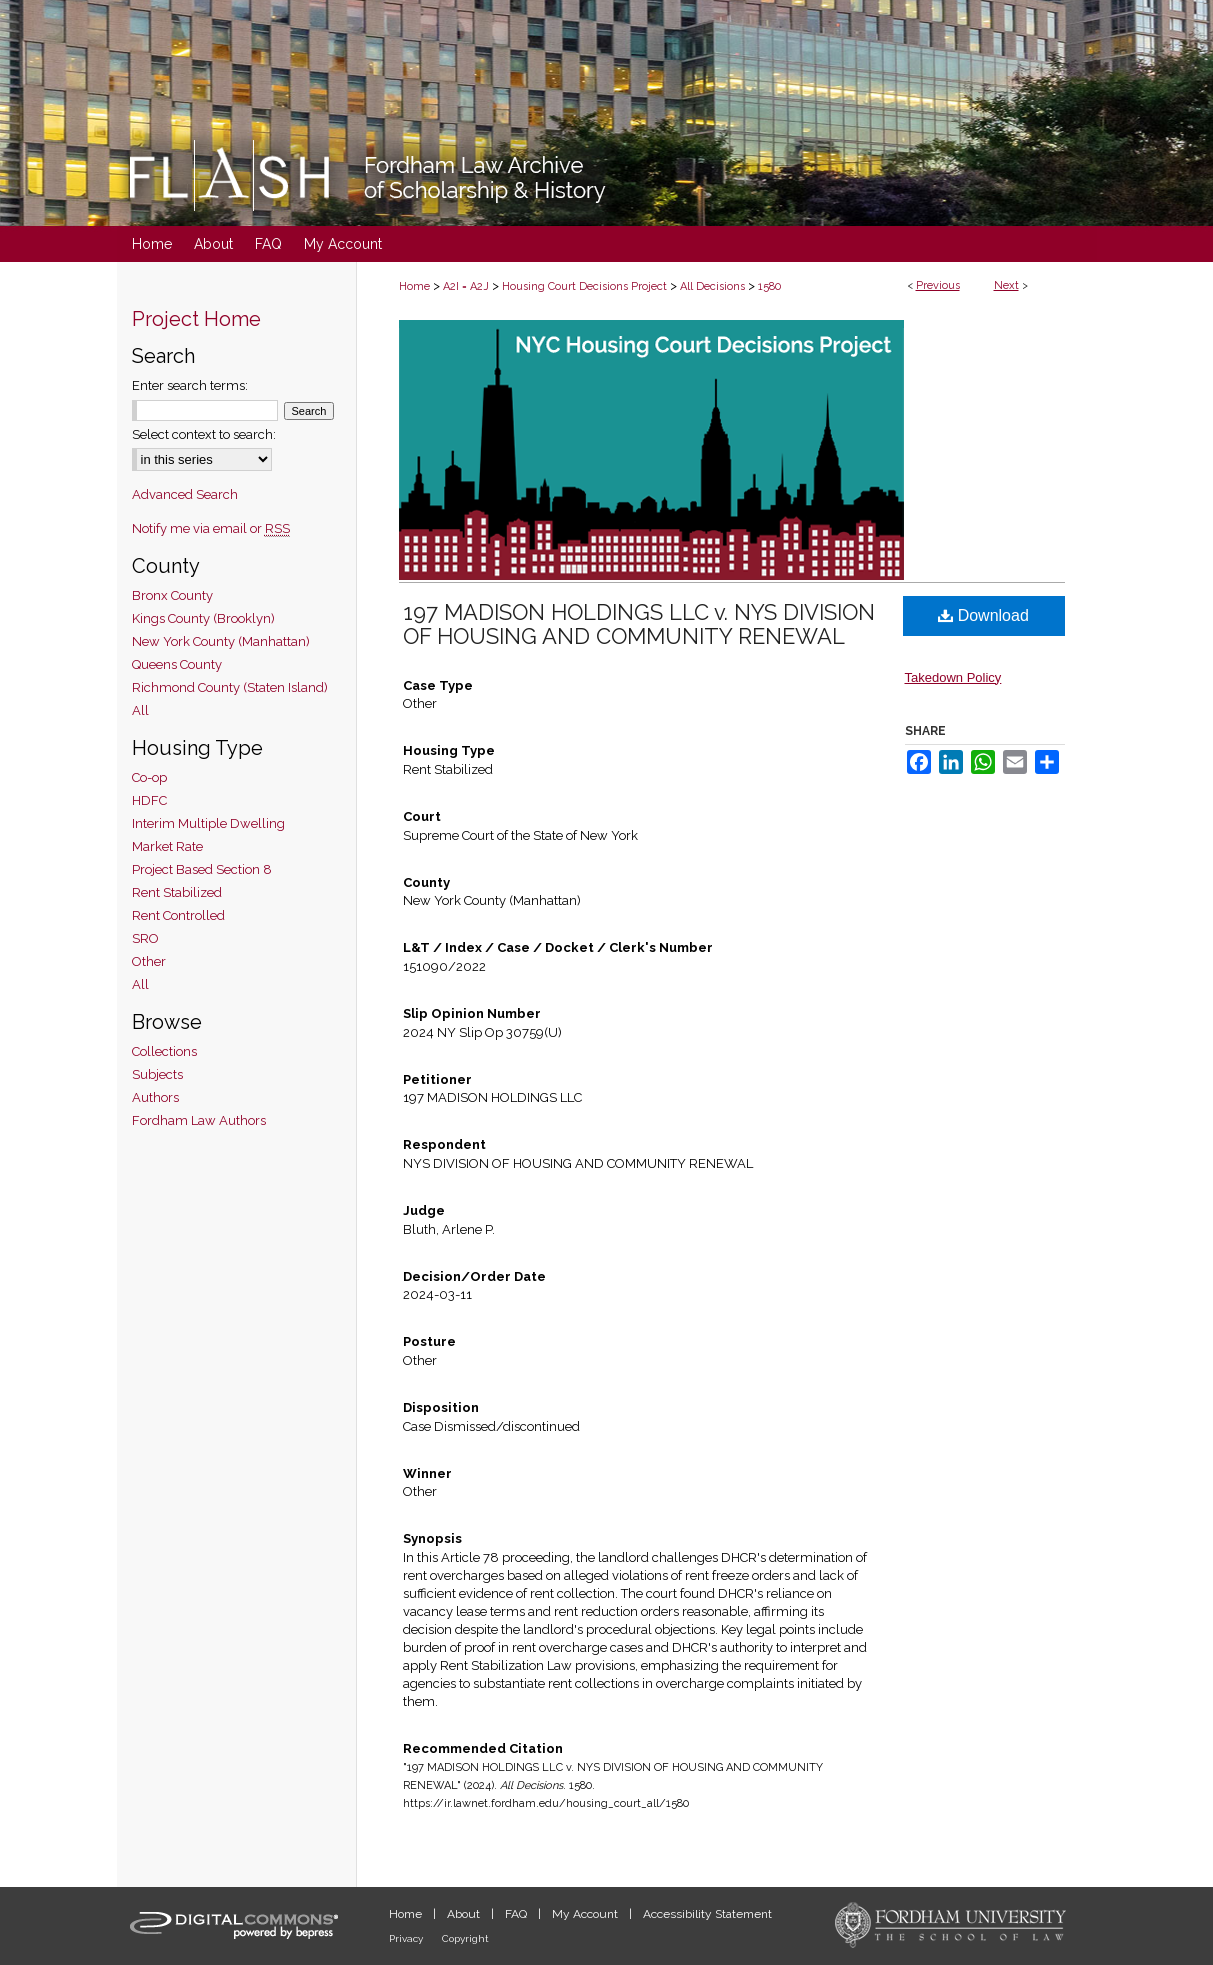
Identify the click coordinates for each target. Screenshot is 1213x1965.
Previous (938, 285)
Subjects (157, 1074)
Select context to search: (204, 434)
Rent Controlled (178, 915)
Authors (155, 1097)
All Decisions (712, 286)
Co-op (149, 777)
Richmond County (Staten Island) (230, 687)
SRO (145, 938)
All (140, 710)
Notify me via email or (211, 528)
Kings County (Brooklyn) (203, 618)
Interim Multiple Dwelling (208, 823)
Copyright (465, 1938)
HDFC (149, 800)
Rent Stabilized (177, 892)
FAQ (517, 1914)
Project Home (196, 319)
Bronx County (172, 595)
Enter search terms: (190, 385)
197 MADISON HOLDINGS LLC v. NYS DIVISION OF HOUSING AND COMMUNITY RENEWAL (639, 624)
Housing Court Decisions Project (584, 286)
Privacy (407, 1938)
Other (149, 961)
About (465, 1914)
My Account (586, 1914)
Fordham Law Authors (199, 1120)
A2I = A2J (466, 286)
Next (1006, 285)
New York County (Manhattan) (221, 641)
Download (983, 615)
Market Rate (167, 846)
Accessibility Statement (707, 1914)
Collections (164, 1051)
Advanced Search (185, 494)
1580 (769, 286)
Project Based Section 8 (202, 869)
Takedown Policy (953, 677)
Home (414, 286)
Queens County (177, 664)
